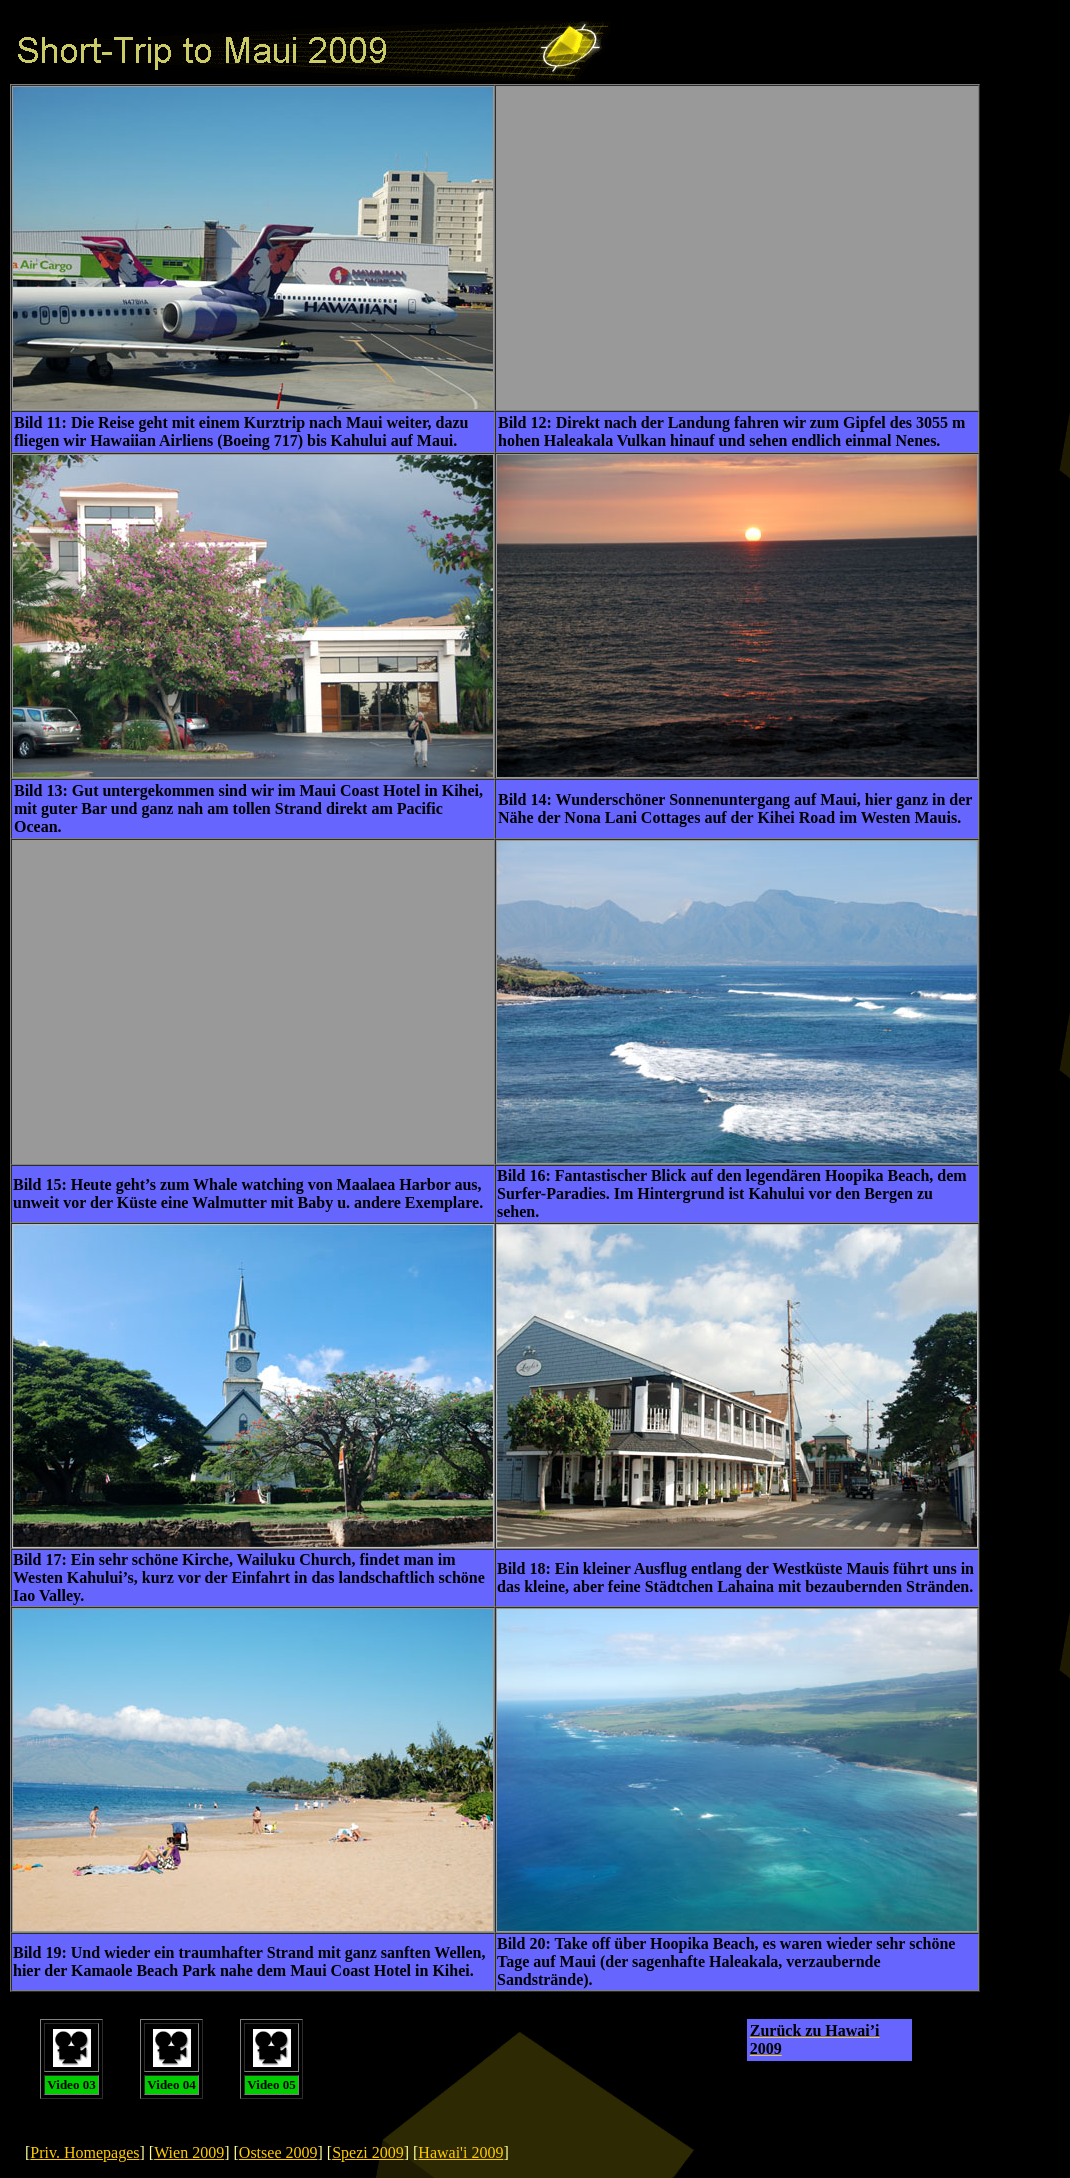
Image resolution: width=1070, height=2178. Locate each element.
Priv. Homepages (84, 2152)
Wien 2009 (189, 2152)
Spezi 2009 (368, 2152)
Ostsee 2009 (278, 2152)
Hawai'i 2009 (460, 2152)
